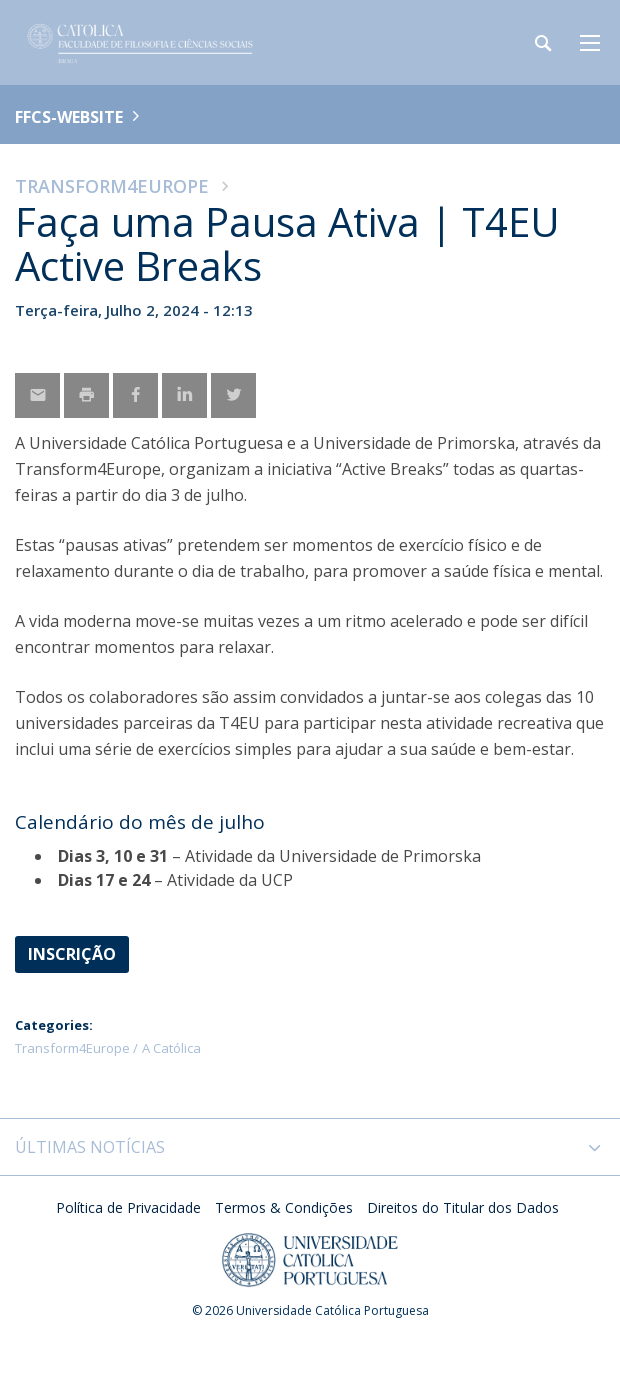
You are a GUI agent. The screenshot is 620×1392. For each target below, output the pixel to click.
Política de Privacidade (128, 1207)
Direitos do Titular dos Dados (463, 1207)
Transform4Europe (112, 186)
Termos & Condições (284, 1207)
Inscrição (72, 954)
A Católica (171, 1048)
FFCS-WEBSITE (69, 117)
